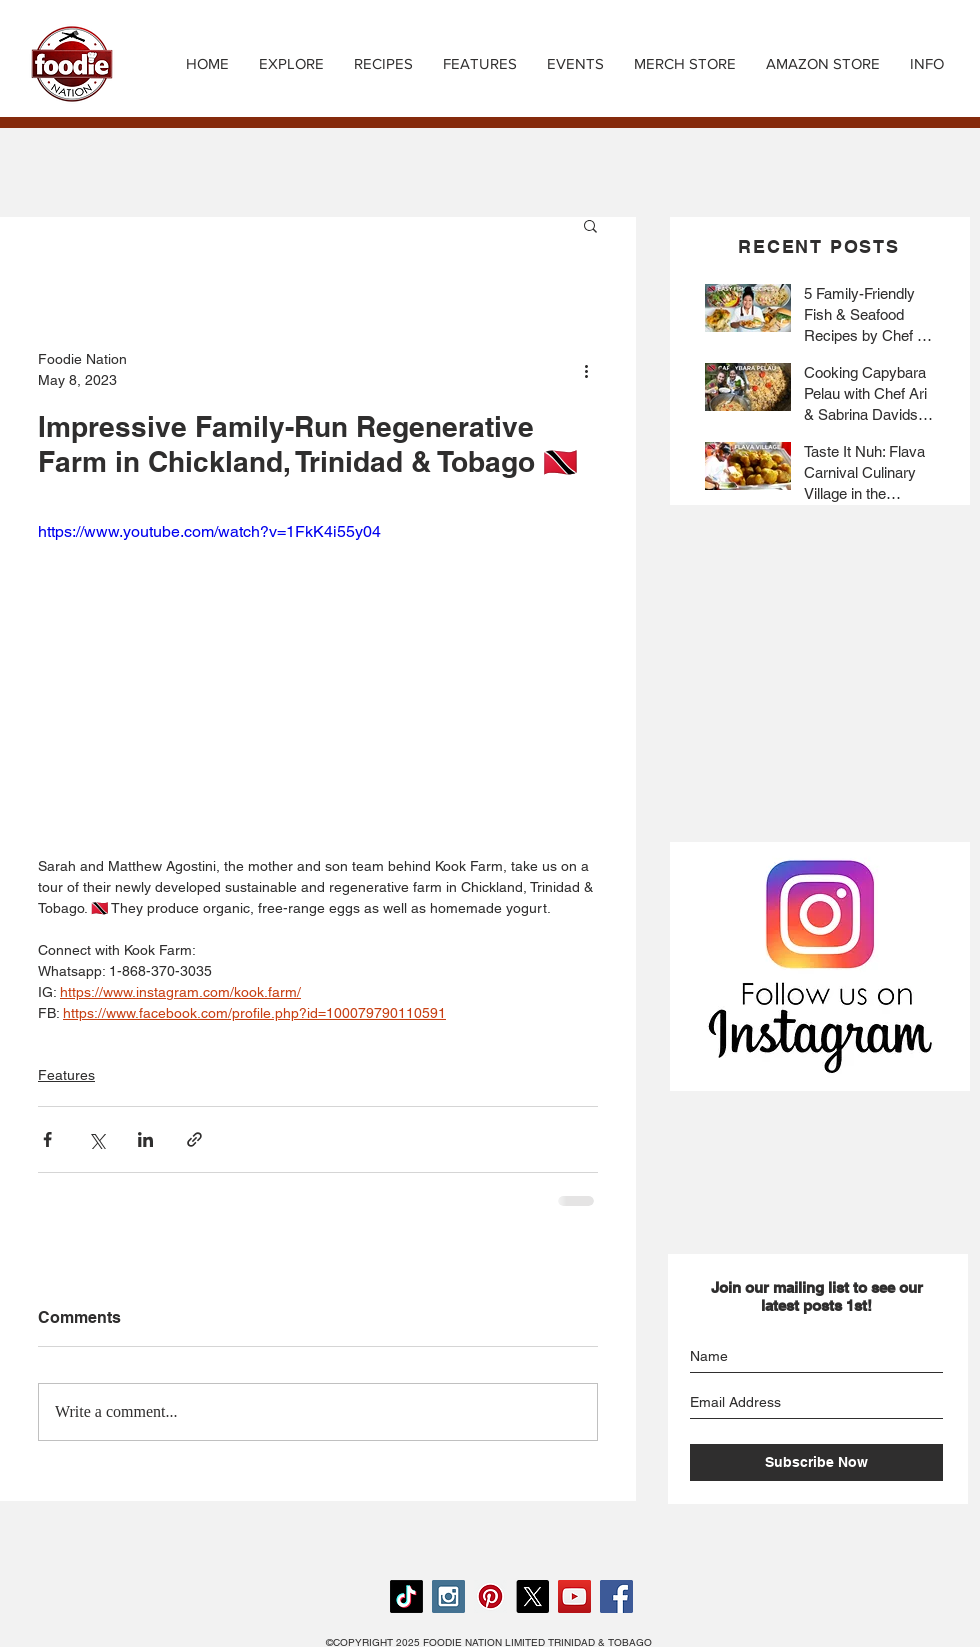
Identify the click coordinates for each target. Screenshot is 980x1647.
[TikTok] (406, 1596)
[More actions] (586, 370)
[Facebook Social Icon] (616, 1596)
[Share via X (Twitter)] (96, 1139)
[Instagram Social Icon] (448, 1596)
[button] (383, 64)
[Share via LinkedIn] (145, 1139)
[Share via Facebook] (47, 1139)
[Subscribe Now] (816, 1462)
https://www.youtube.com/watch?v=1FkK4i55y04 (209, 531)
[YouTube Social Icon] (574, 1596)
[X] (532, 1596)
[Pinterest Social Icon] (490, 1596)
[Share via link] (194, 1139)
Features (66, 1075)
